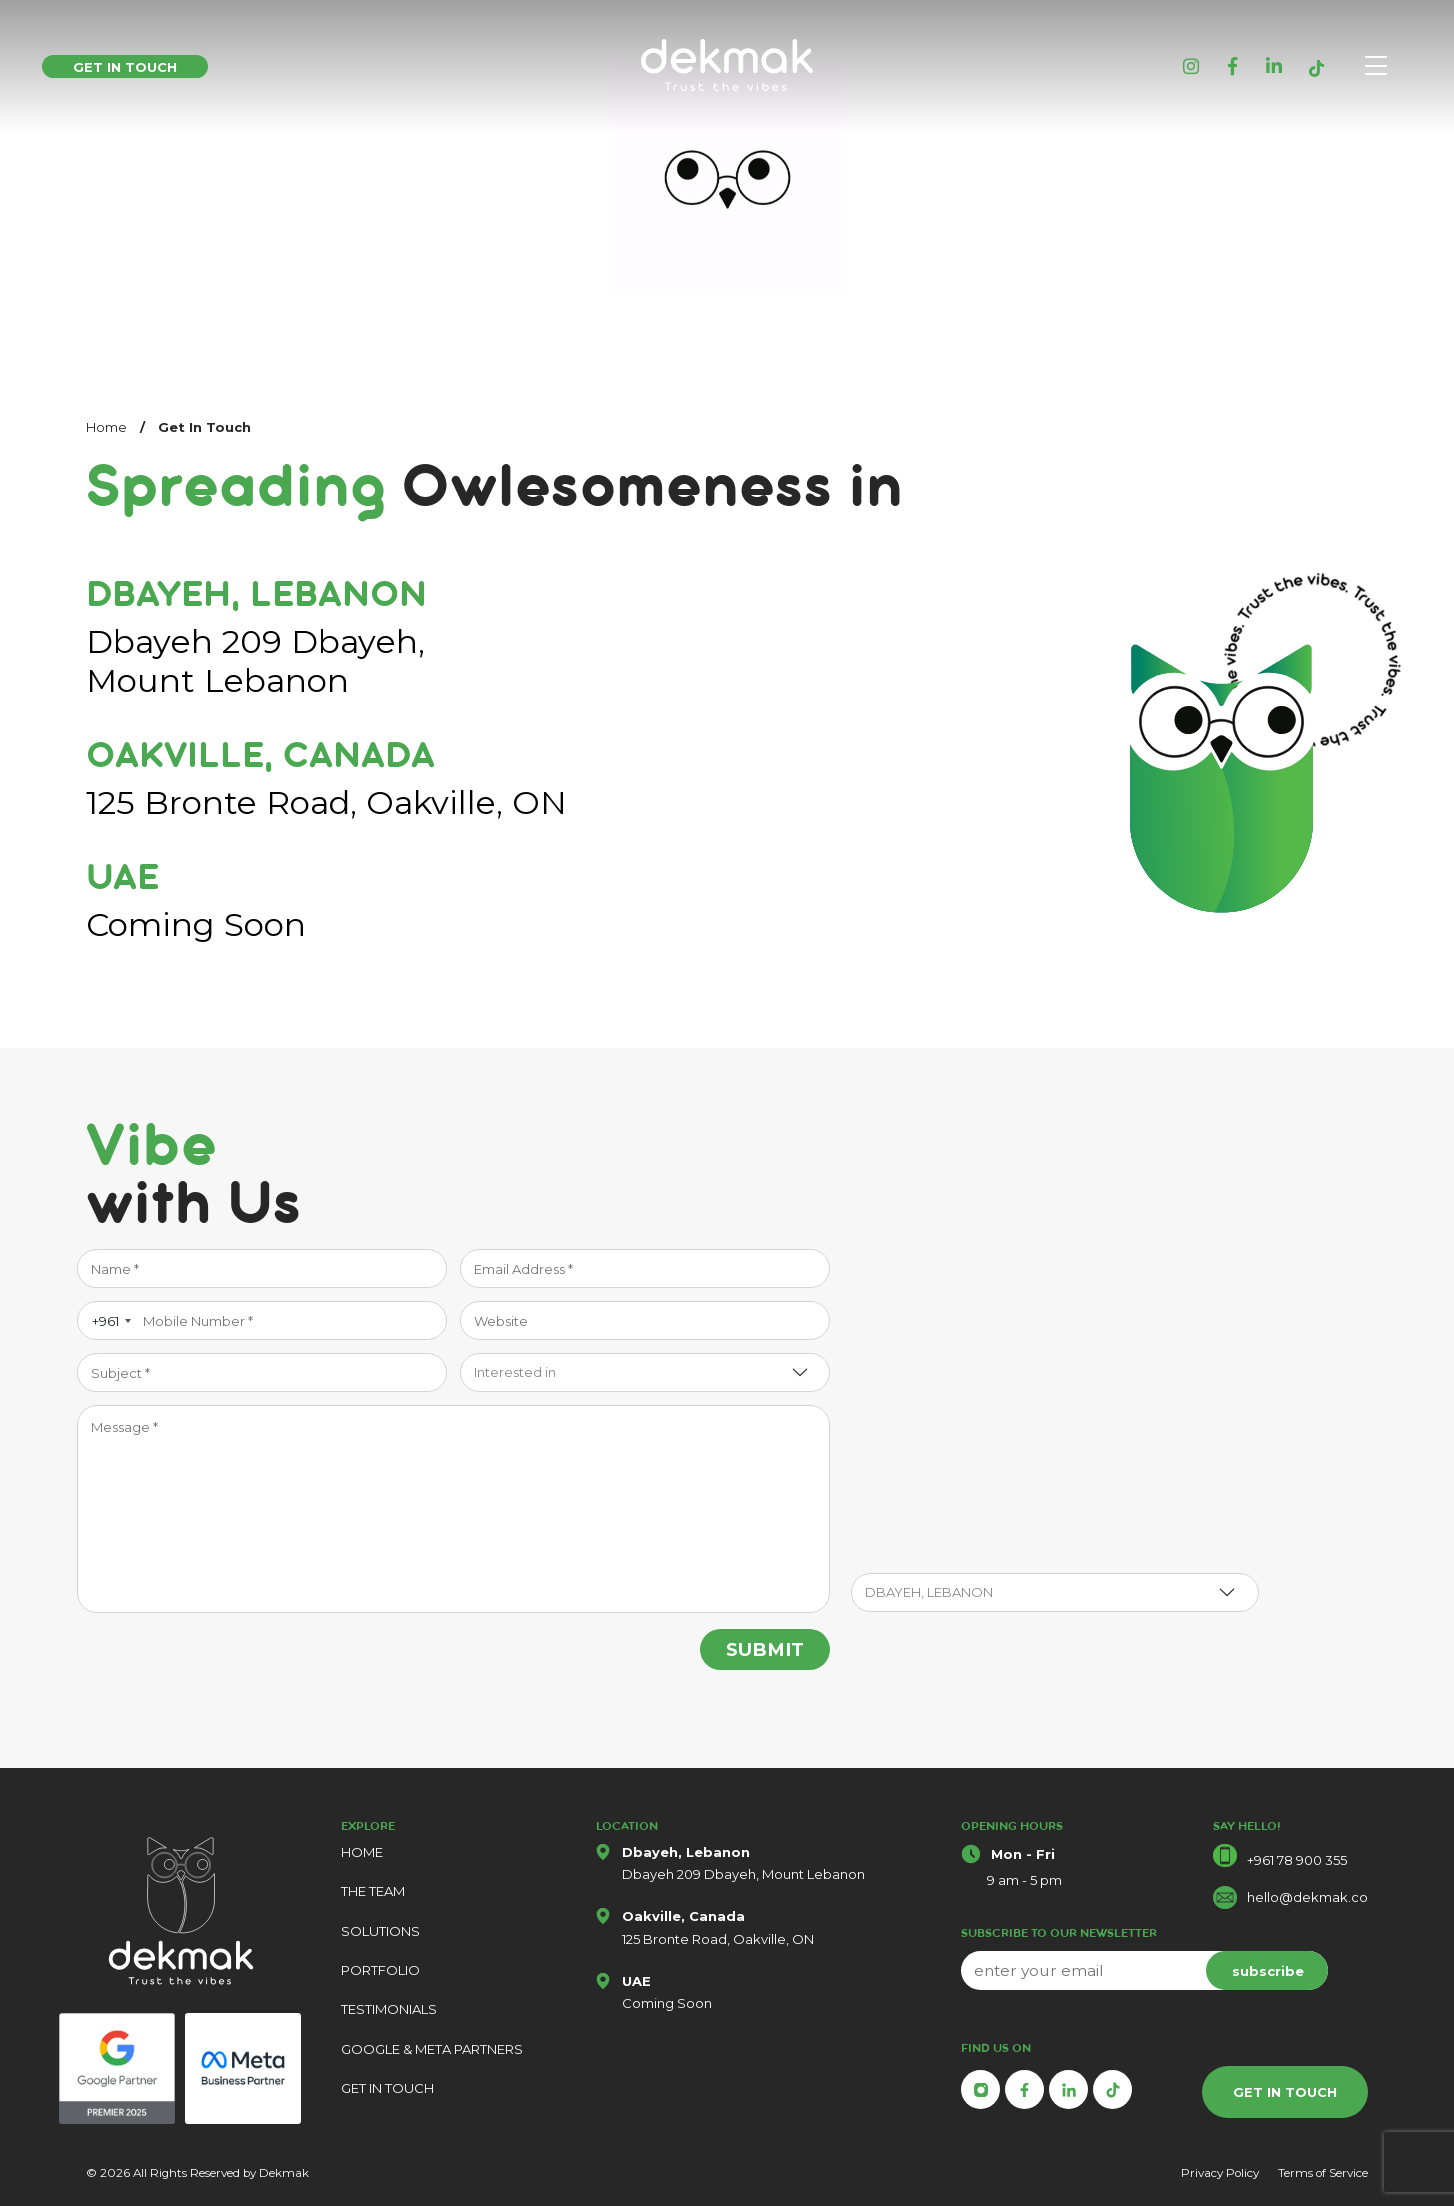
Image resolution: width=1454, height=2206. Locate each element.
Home (106, 427)
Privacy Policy (1220, 2173)
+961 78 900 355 (1297, 1860)
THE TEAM (373, 1891)
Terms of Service (1323, 2173)
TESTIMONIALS (389, 2009)
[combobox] (107, 1320)
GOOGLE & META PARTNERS (432, 2049)
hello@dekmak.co (1307, 1897)
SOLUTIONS (380, 1931)
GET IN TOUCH (387, 2088)
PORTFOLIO (380, 1970)
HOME (362, 1852)
